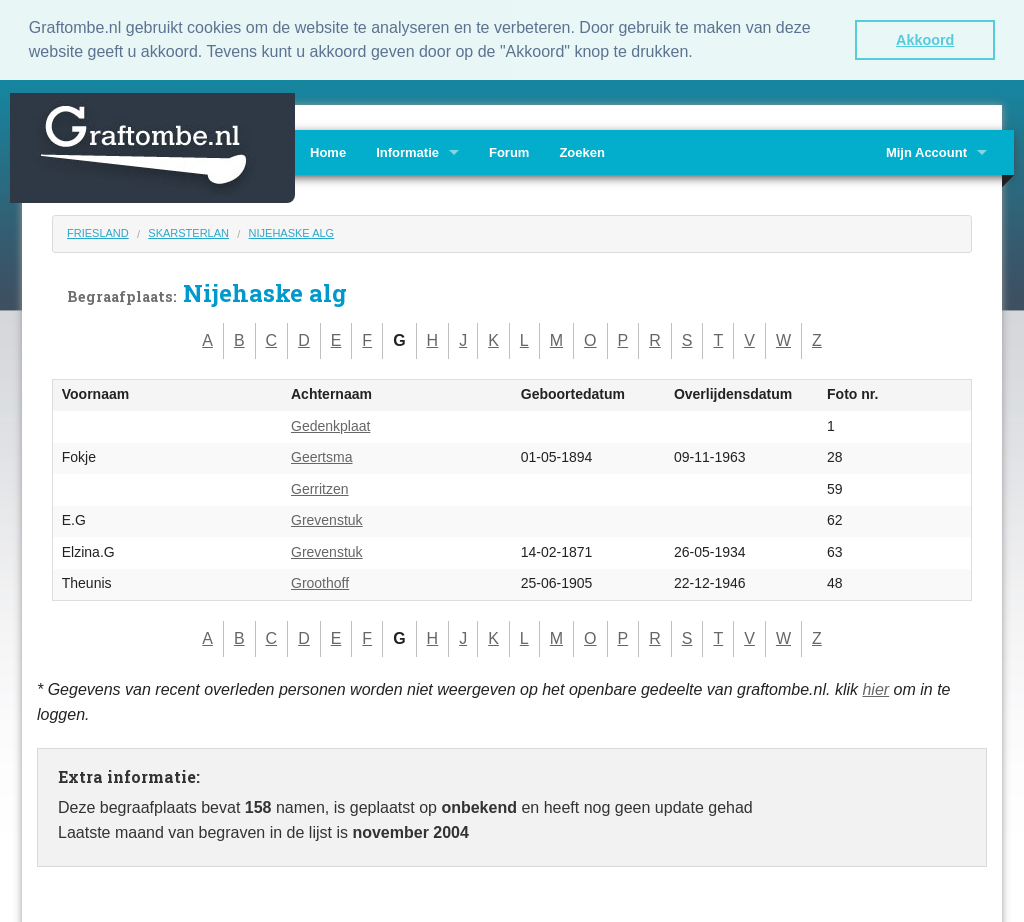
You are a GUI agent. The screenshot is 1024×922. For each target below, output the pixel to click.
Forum (509, 150)
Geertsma (321, 456)
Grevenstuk (327, 519)
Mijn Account (926, 150)
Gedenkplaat (330, 424)
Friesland (98, 231)
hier (875, 687)
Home (328, 150)
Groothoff (320, 582)
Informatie (407, 150)
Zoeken (582, 150)
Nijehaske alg (292, 231)
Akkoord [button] (925, 40)
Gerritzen (320, 487)
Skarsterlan (188, 231)
